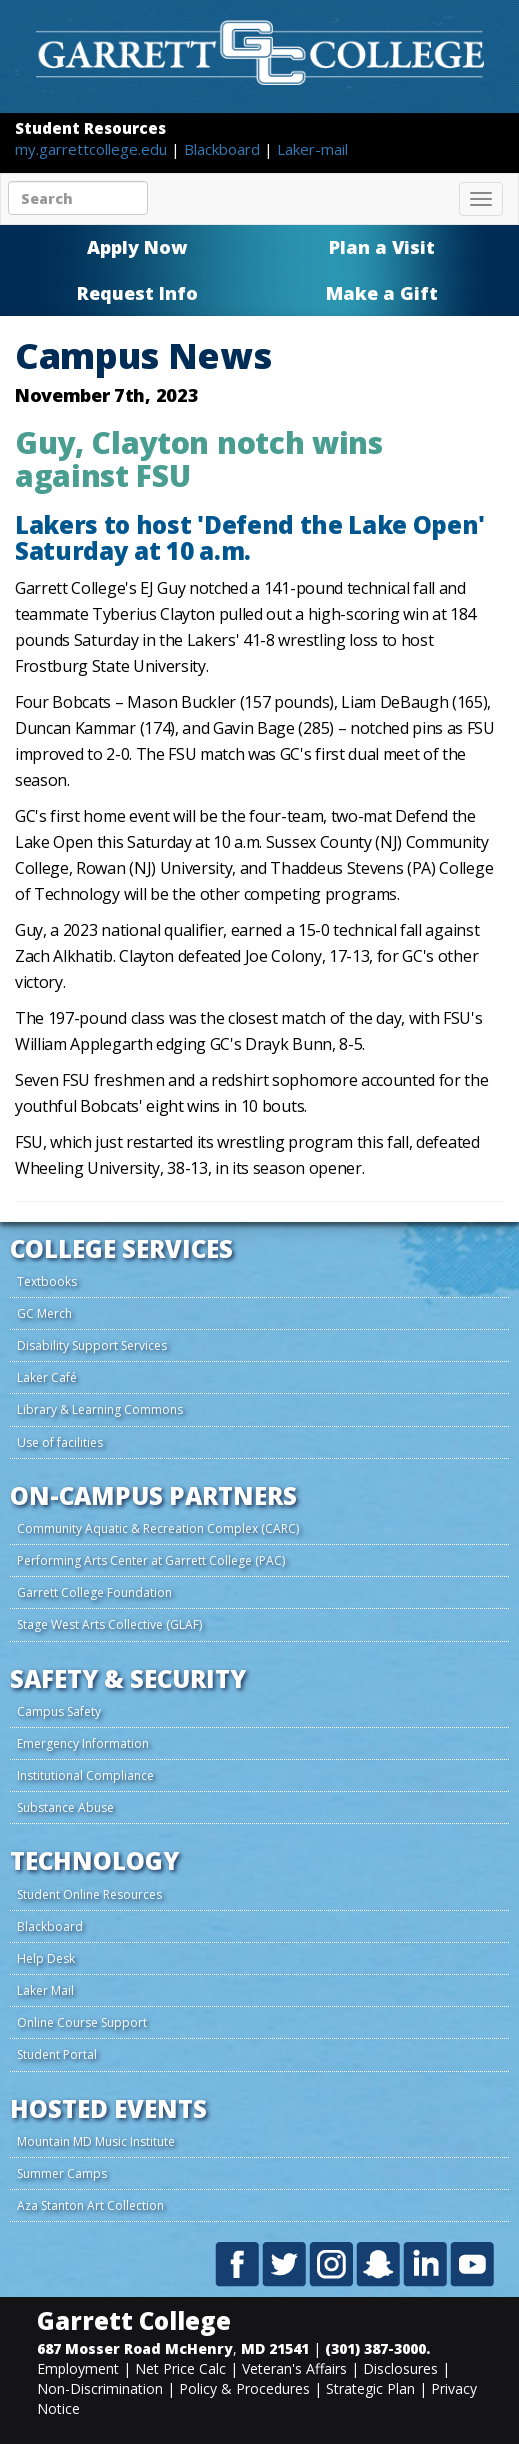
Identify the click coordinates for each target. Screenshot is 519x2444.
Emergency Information (83, 1743)
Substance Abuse (65, 1807)
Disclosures (400, 2368)
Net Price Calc (180, 2368)
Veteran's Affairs (294, 2368)
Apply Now (137, 247)
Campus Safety (59, 1711)
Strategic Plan (370, 2388)
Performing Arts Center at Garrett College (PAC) (151, 1560)
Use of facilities (60, 1442)
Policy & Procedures (244, 2388)
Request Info (137, 293)
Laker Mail (45, 1990)
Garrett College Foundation (94, 1592)
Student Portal (57, 2054)
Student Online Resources (89, 1894)
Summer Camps (62, 2173)
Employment (78, 2368)
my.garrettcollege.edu (93, 149)
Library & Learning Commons (100, 1409)
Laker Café (47, 1377)
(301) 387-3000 (375, 2348)
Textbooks (47, 1281)
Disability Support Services (92, 1345)
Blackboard (224, 149)
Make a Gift (382, 293)
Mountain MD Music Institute (96, 2141)
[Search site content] (78, 198)
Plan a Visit (382, 247)
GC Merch (44, 1313)
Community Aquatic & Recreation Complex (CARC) (158, 1528)
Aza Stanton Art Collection (90, 2205)
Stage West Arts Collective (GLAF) (109, 1624)
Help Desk (46, 1958)
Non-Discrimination (100, 2388)
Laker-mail (312, 149)
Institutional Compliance (85, 1775)
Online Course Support (82, 2022)
